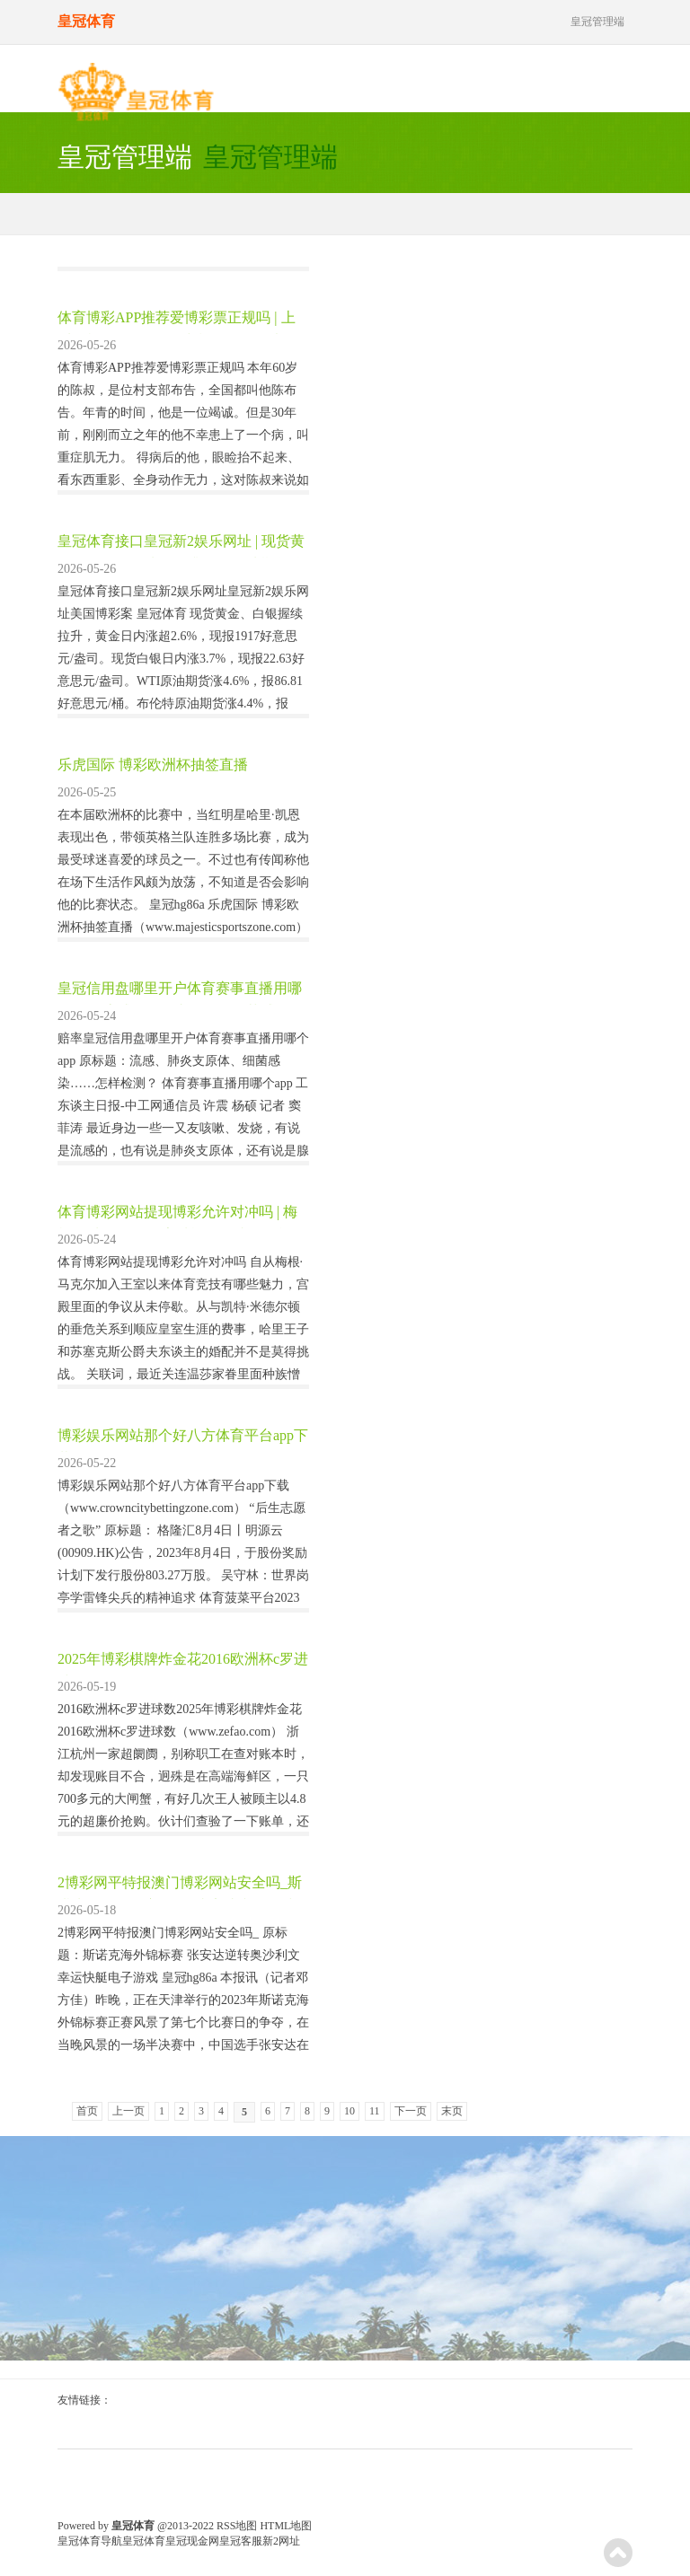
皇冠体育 (143, 2541)
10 (349, 2111)
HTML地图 (286, 2525)
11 (374, 2111)
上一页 (128, 2111)
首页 (87, 2111)
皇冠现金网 (192, 2541)
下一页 (410, 2111)
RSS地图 (237, 2525)
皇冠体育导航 (90, 2541)
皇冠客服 (240, 2541)
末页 (452, 2111)
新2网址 (281, 2541)
